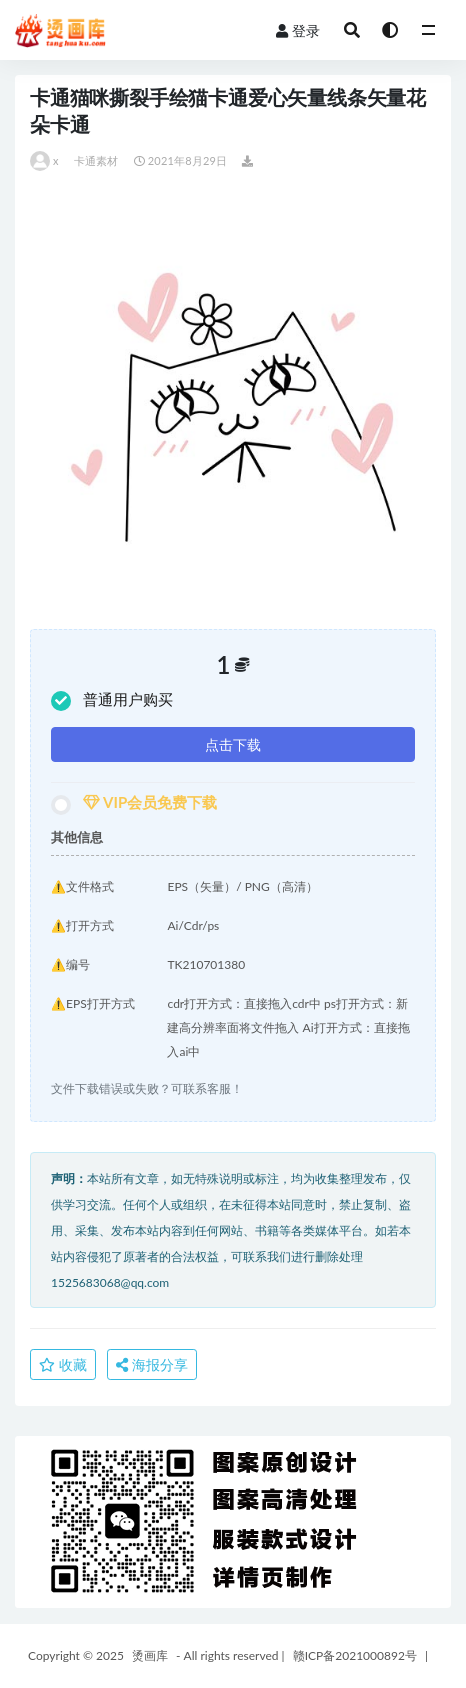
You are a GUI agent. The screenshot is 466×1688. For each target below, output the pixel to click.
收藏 (63, 1364)
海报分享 (152, 1364)
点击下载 (233, 744)
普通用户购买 (112, 700)
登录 (298, 30)
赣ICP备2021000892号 (355, 1655)
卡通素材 (96, 160)
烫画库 (150, 1655)
